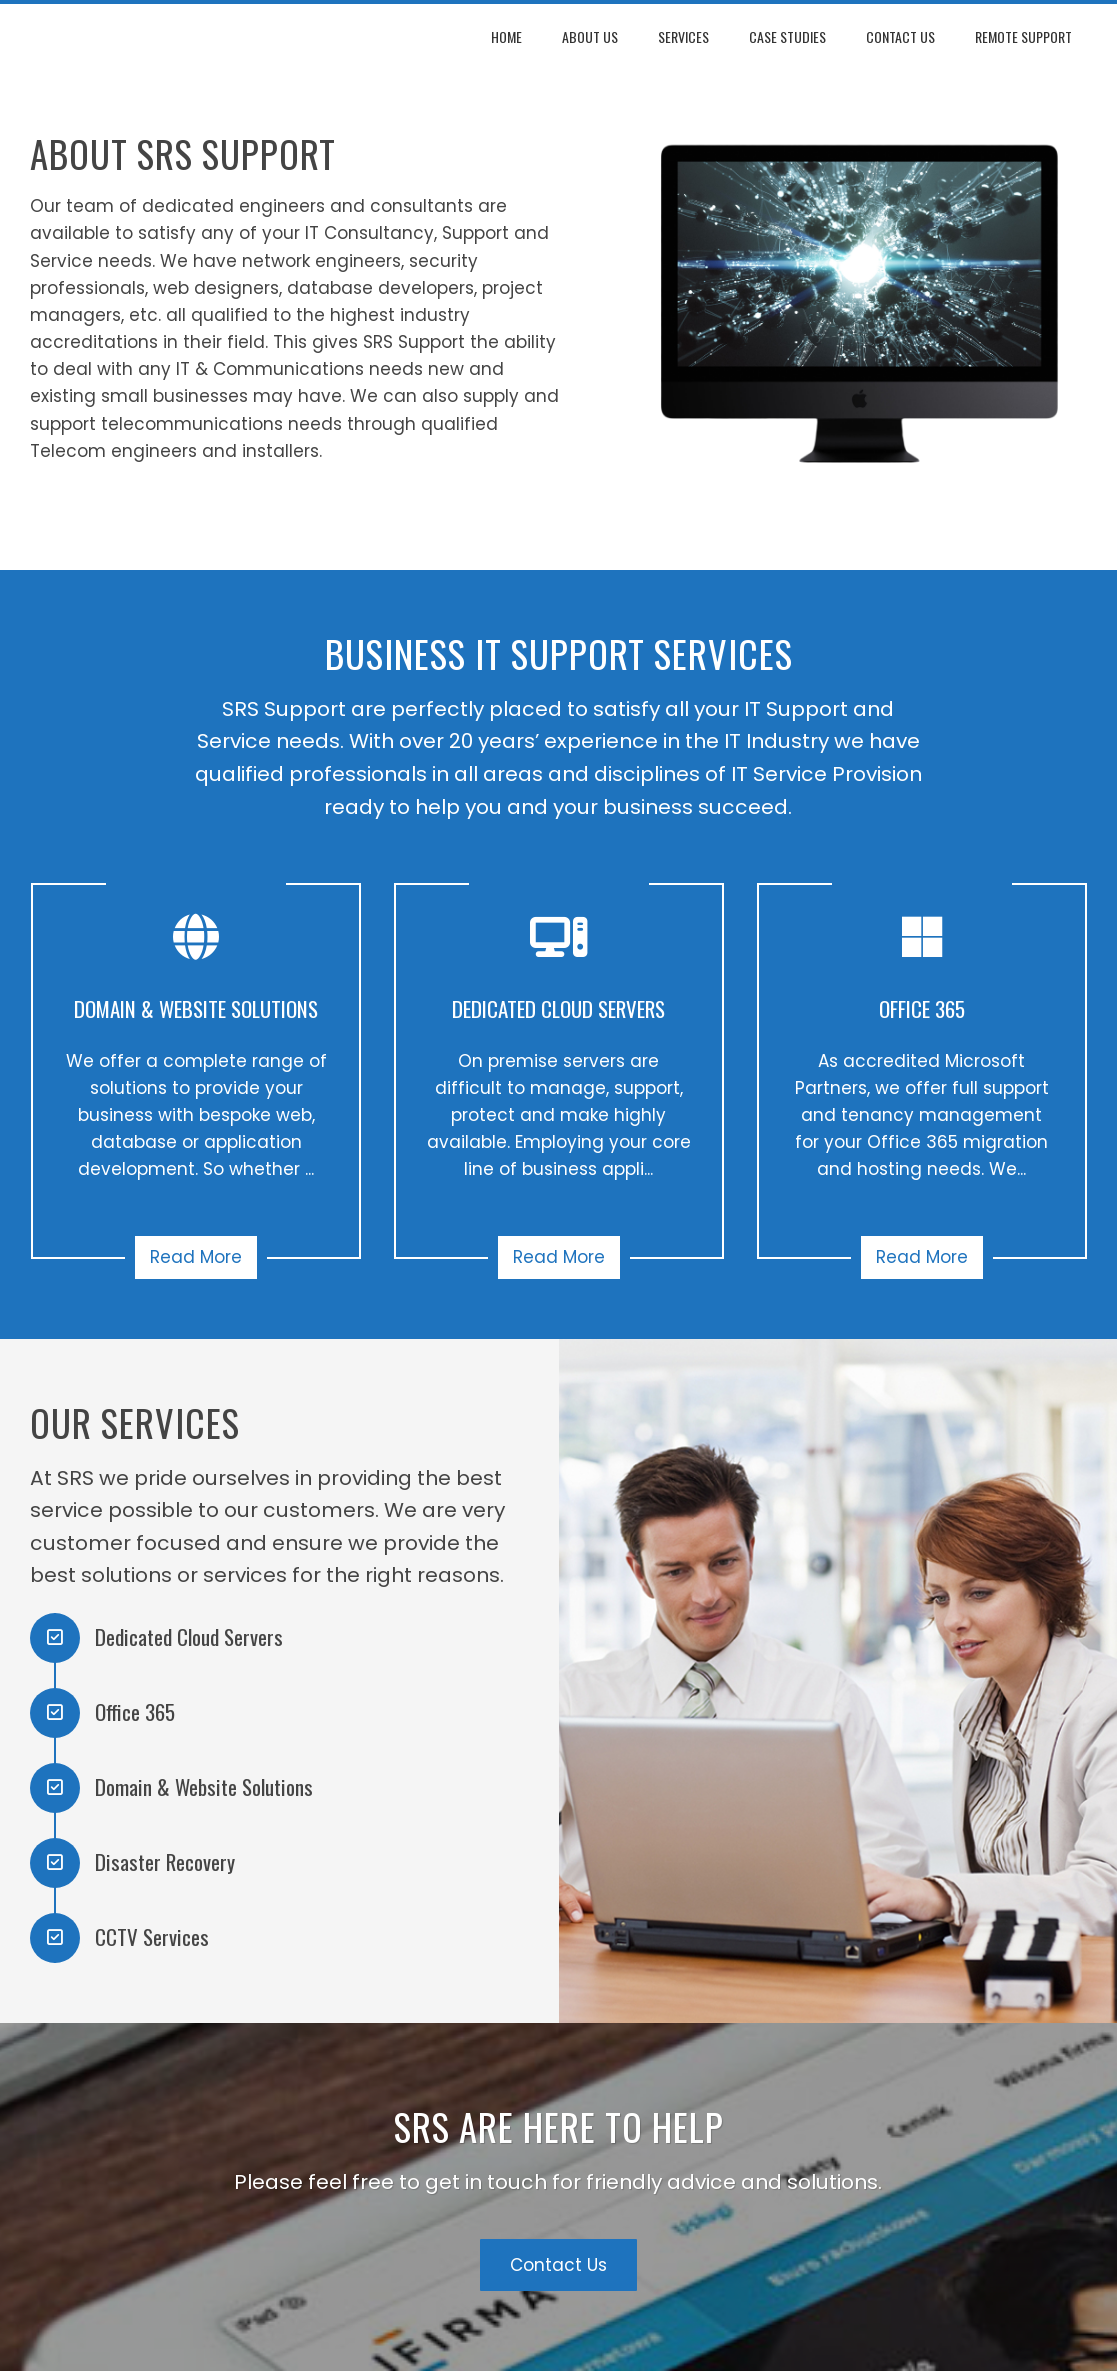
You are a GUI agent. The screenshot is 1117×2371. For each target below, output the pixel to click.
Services (683, 36)
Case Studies (787, 36)
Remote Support (1023, 36)
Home (506, 36)
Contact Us (900, 36)
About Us (590, 36)
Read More (196, 1257)
